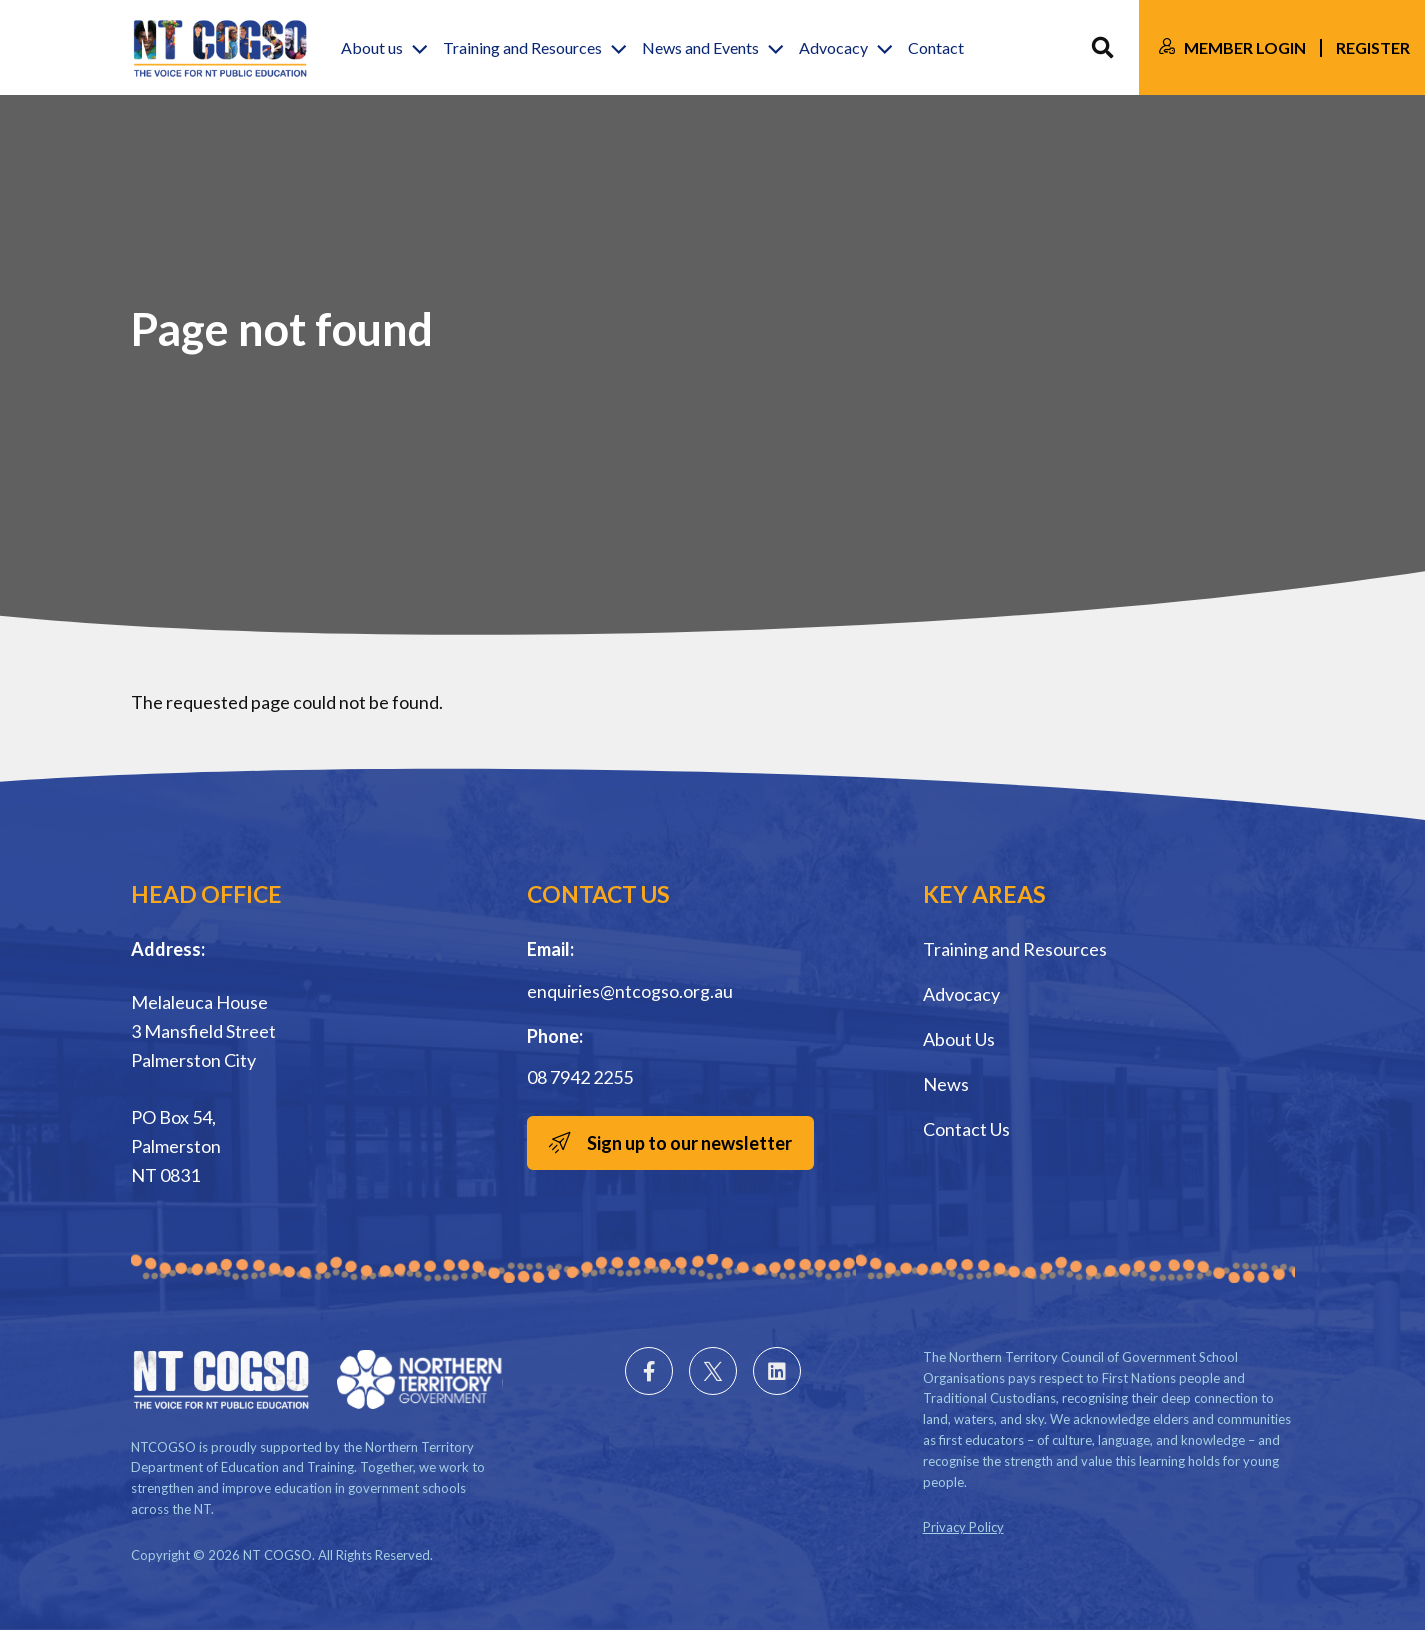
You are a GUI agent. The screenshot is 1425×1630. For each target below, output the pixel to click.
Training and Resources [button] (522, 47)
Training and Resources (1015, 949)
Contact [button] (936, 47)
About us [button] (372, 47)
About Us (959, 1039)
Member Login (1245, 47)
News (946, 1084)
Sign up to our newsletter (689, 1143)
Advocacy (961, 994)
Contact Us (966, 1129)
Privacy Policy (963, 1527)
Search (1102, 47)
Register (1373, 47)
